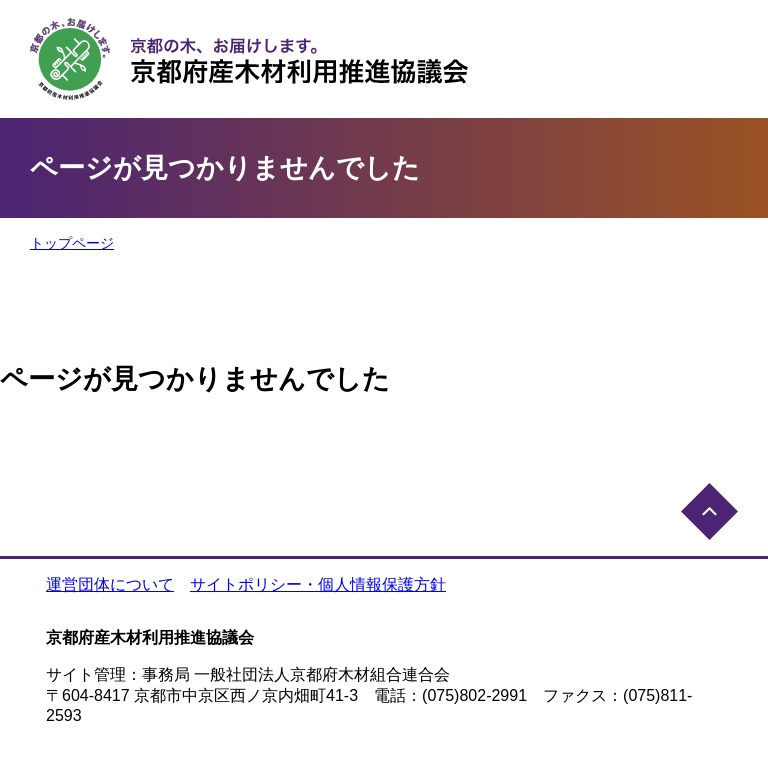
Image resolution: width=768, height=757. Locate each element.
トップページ (72, 243)
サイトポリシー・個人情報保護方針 (318, 584)
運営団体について (110, 584)
